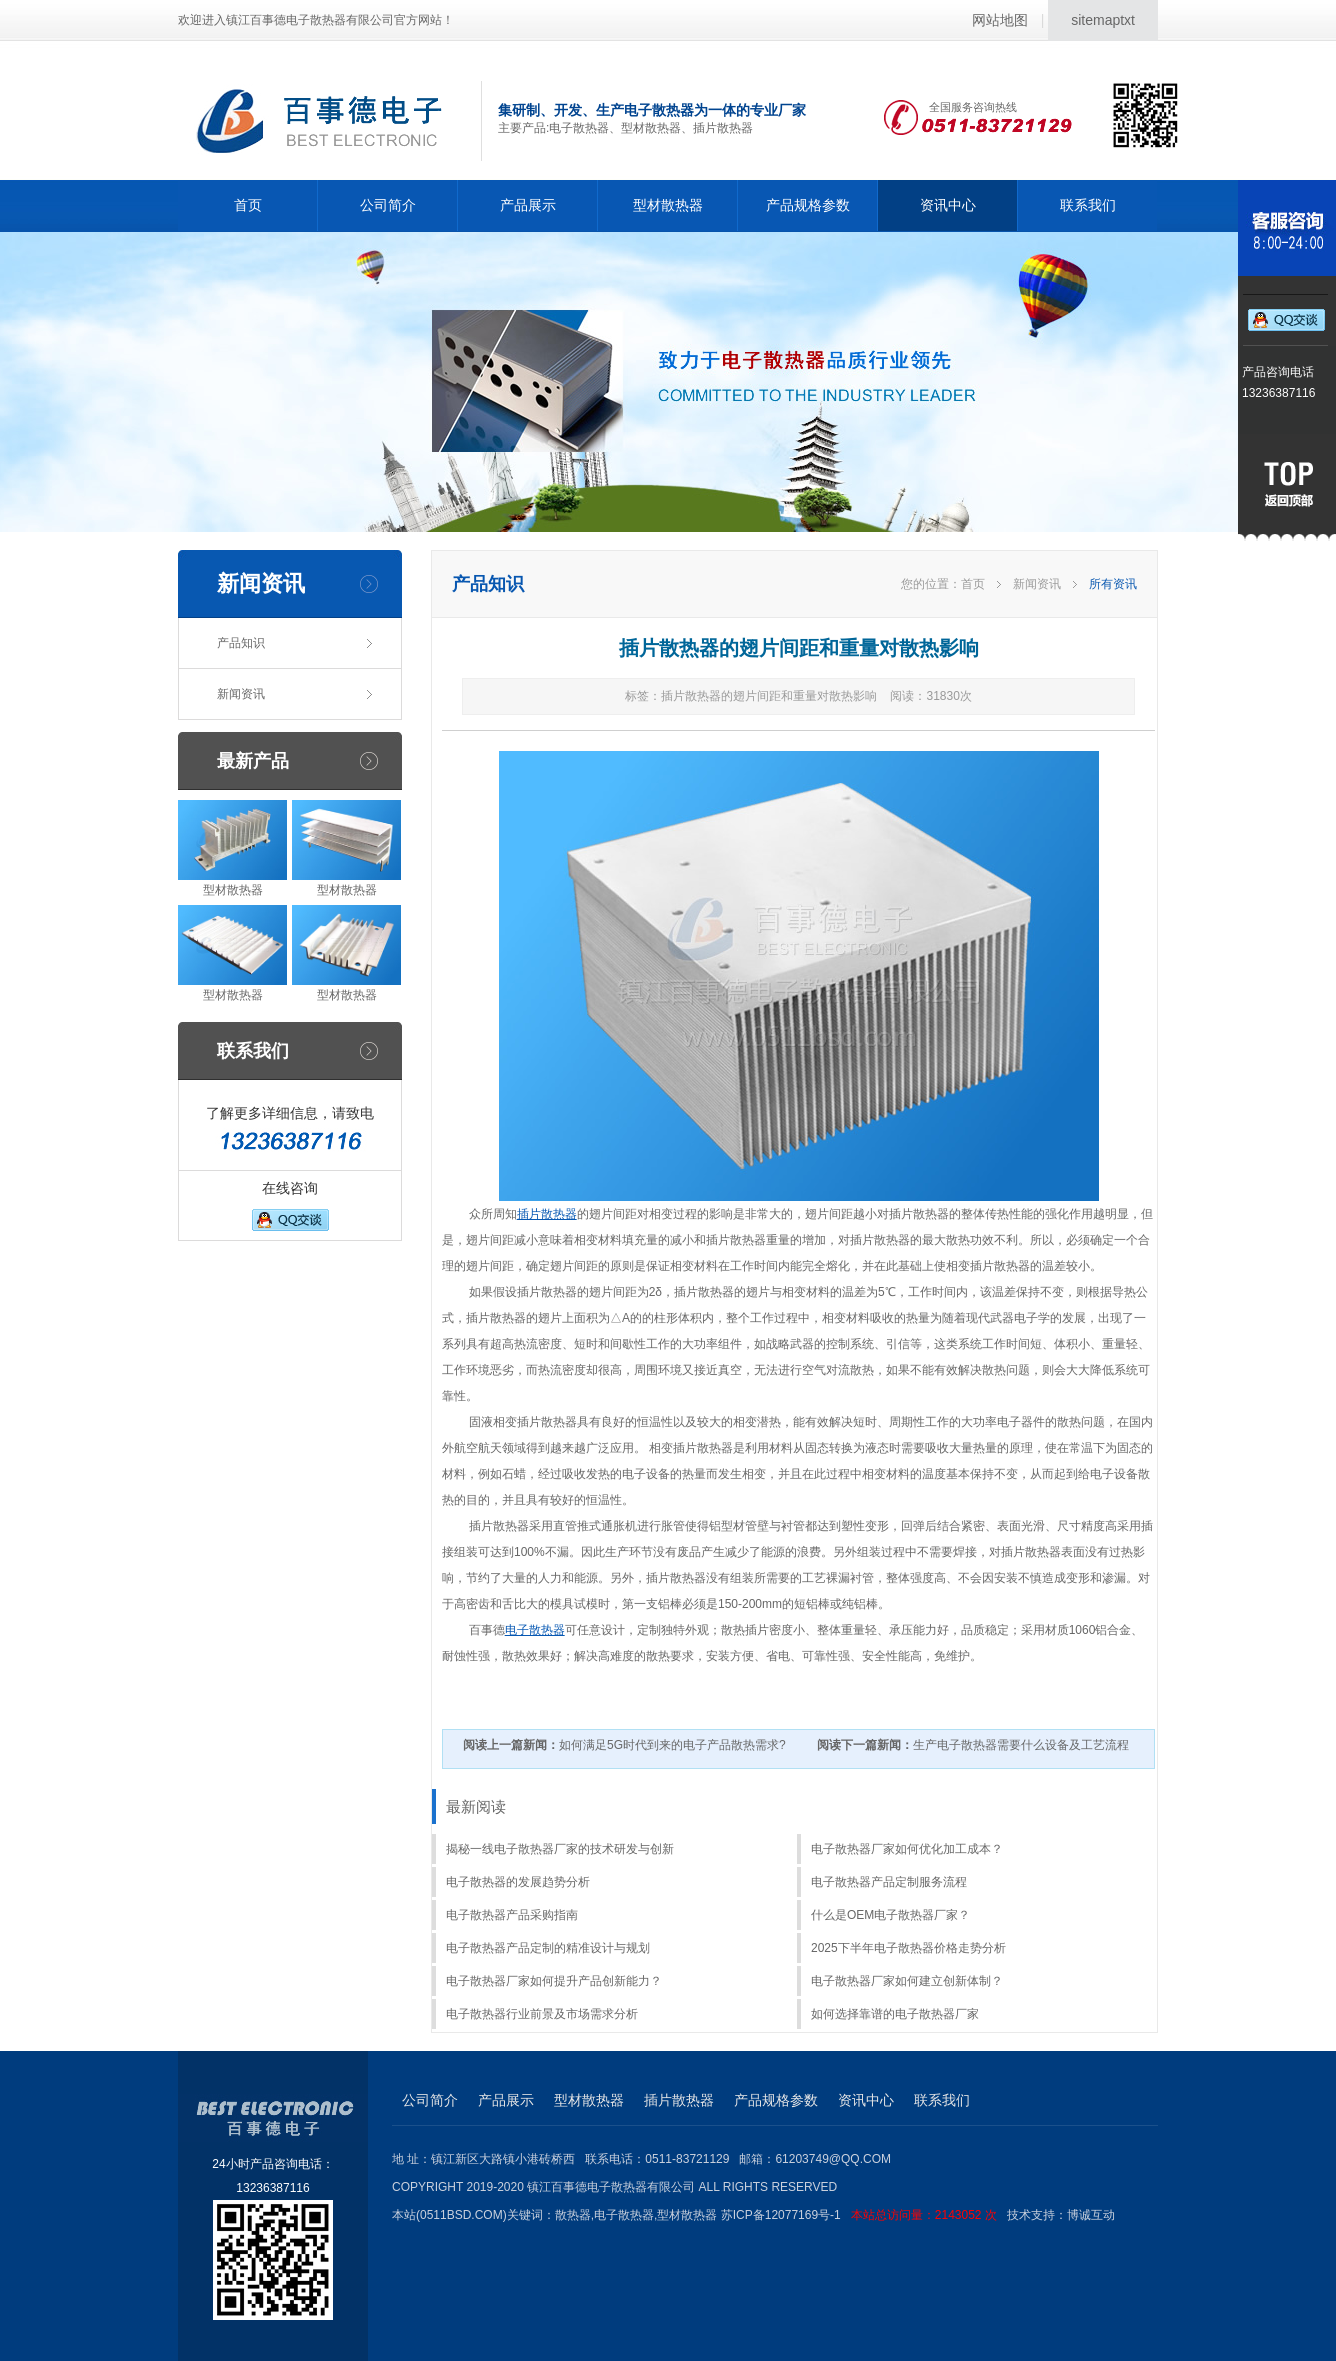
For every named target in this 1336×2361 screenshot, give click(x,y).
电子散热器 (535, 1630)
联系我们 (1088, 205)
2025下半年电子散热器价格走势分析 (908, 1948)
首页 (248, 205)
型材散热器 (668, 205)
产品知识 (241, 643)
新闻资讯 (241, 694)
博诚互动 (1091, 2215)
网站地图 (1000, 20)
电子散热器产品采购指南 (512, 1915)
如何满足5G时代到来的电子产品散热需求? (624, 1745)
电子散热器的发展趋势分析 (518, 1882)
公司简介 (388, 205)
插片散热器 (547, 1214)
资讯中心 (948, 205)
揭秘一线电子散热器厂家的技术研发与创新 (560, 1849)
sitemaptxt (1103, 20)
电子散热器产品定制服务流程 (889, 1882)
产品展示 (528, 205)
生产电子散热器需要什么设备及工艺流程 (973, 1745)
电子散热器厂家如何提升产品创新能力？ (554, 1981)
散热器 (573, 2215)
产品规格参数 (808, 205)
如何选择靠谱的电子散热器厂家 (895, 2014)
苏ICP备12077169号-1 (864, 2215)
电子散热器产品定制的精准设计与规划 (548, 1948)
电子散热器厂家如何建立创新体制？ (907, 1981)
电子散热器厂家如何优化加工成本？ (907, 1849)
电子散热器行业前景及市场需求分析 (542, 2014)
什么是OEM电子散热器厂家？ (890, 1915)
